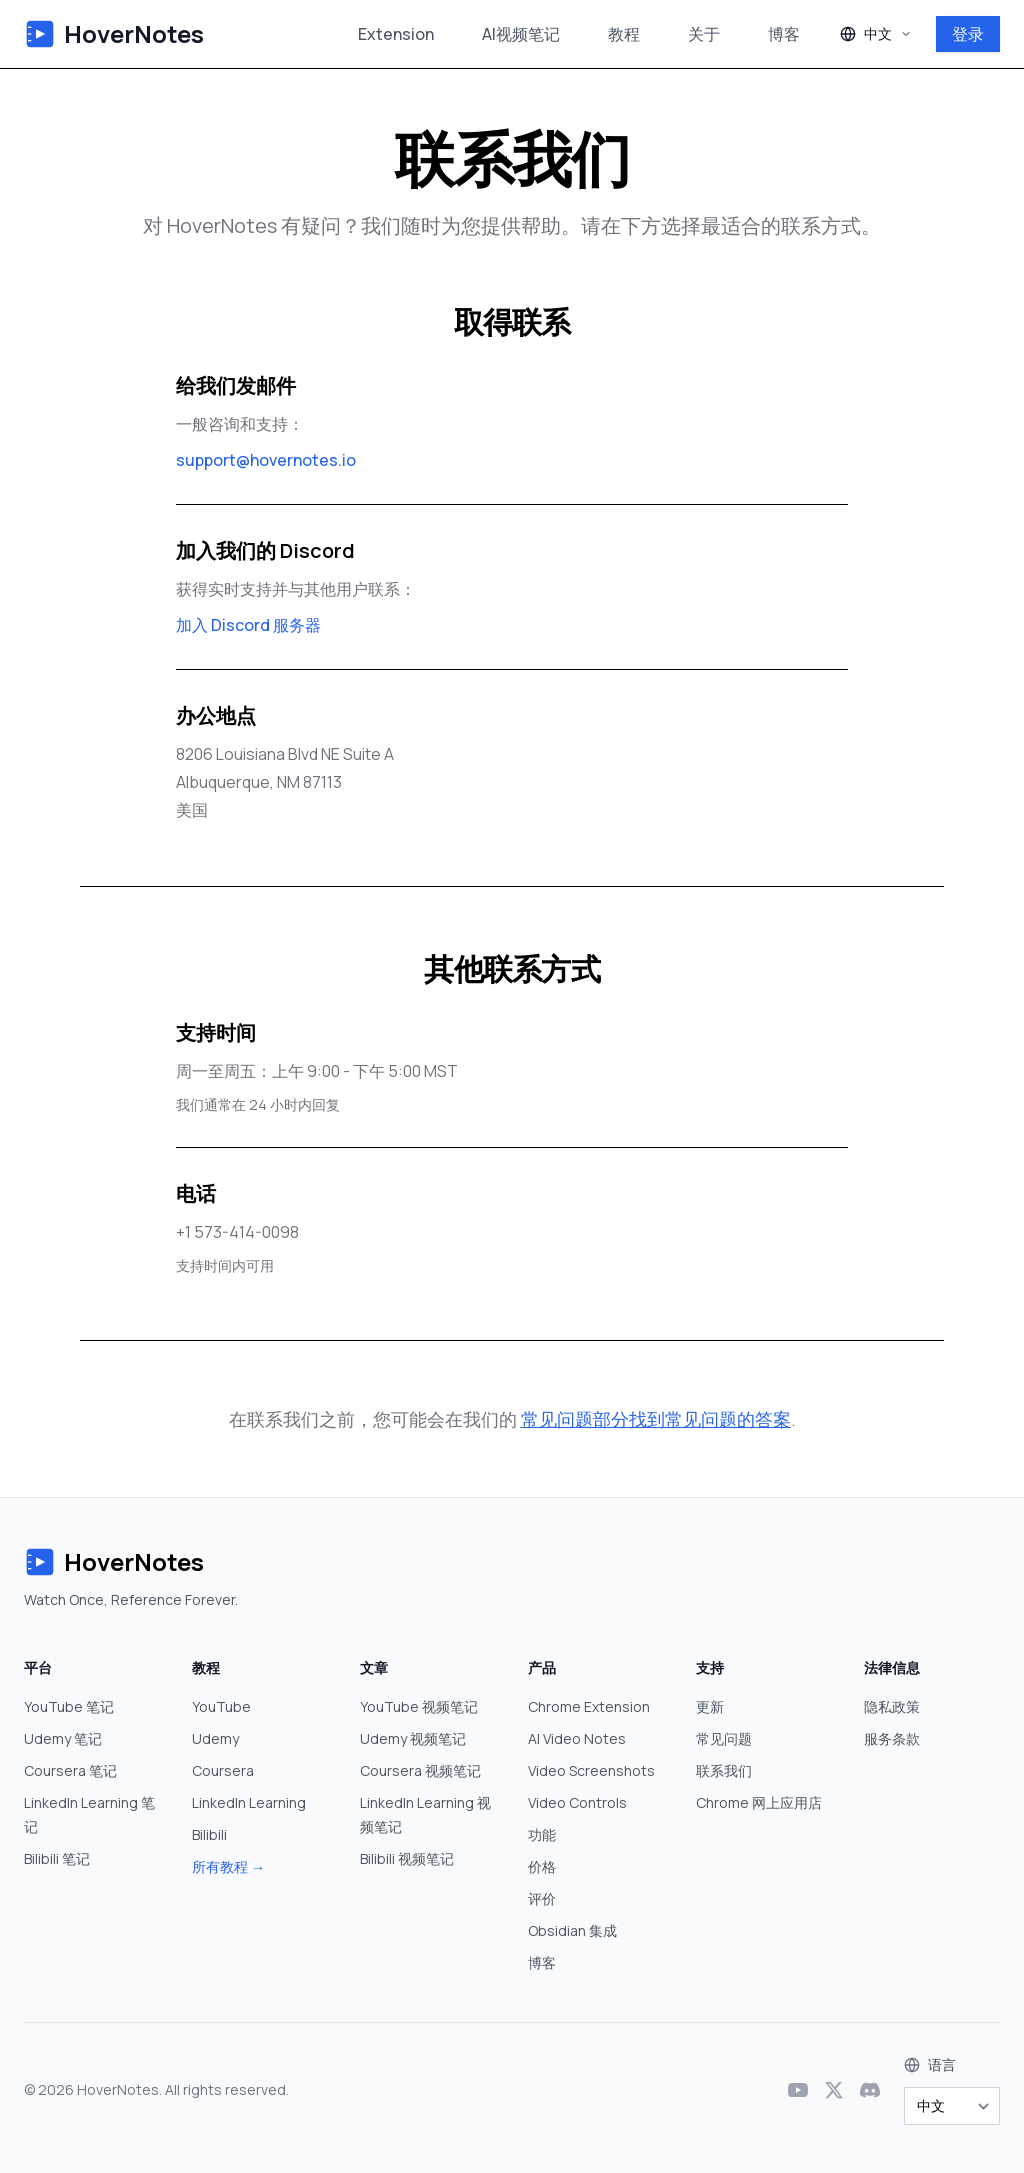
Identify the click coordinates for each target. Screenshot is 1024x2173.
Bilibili (209, 1834)
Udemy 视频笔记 (413, 1738)
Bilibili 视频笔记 (407, 1858)
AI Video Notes (577, 1738)
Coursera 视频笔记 (420, 1770)
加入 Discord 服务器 (248, 625)
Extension (396, 34)
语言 (942, 2064)
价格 (542, 1866)
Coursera (223, 1770)
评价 (542, 1898)
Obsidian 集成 (572, 1930)
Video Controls (577, 1802)
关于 (704, 34)
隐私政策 (892, 1706)
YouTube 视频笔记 (419, 1706)
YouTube (221, 1706)
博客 (784, 34)
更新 (710, 1706)
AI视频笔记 (521, 34)
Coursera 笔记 (70, 1770)
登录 (968, 34)
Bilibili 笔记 (57, 1858)
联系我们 (724, 1770)
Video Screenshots (591, 1770)
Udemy (215, 1738)
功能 (542, 1834)
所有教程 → (228, 1866)
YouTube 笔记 (69, 1706)
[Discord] (870, 2090)
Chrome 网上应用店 (759, 1802)
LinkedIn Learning (249, 1802)
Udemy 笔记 (63, 1738)
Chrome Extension (589, 1706)
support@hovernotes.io (266, 460)
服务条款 (892, 1738)
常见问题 (724, 1738)
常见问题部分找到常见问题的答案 (656, 1419)
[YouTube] (798, 2090)
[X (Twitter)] (834, 2090)
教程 (624, 34)
